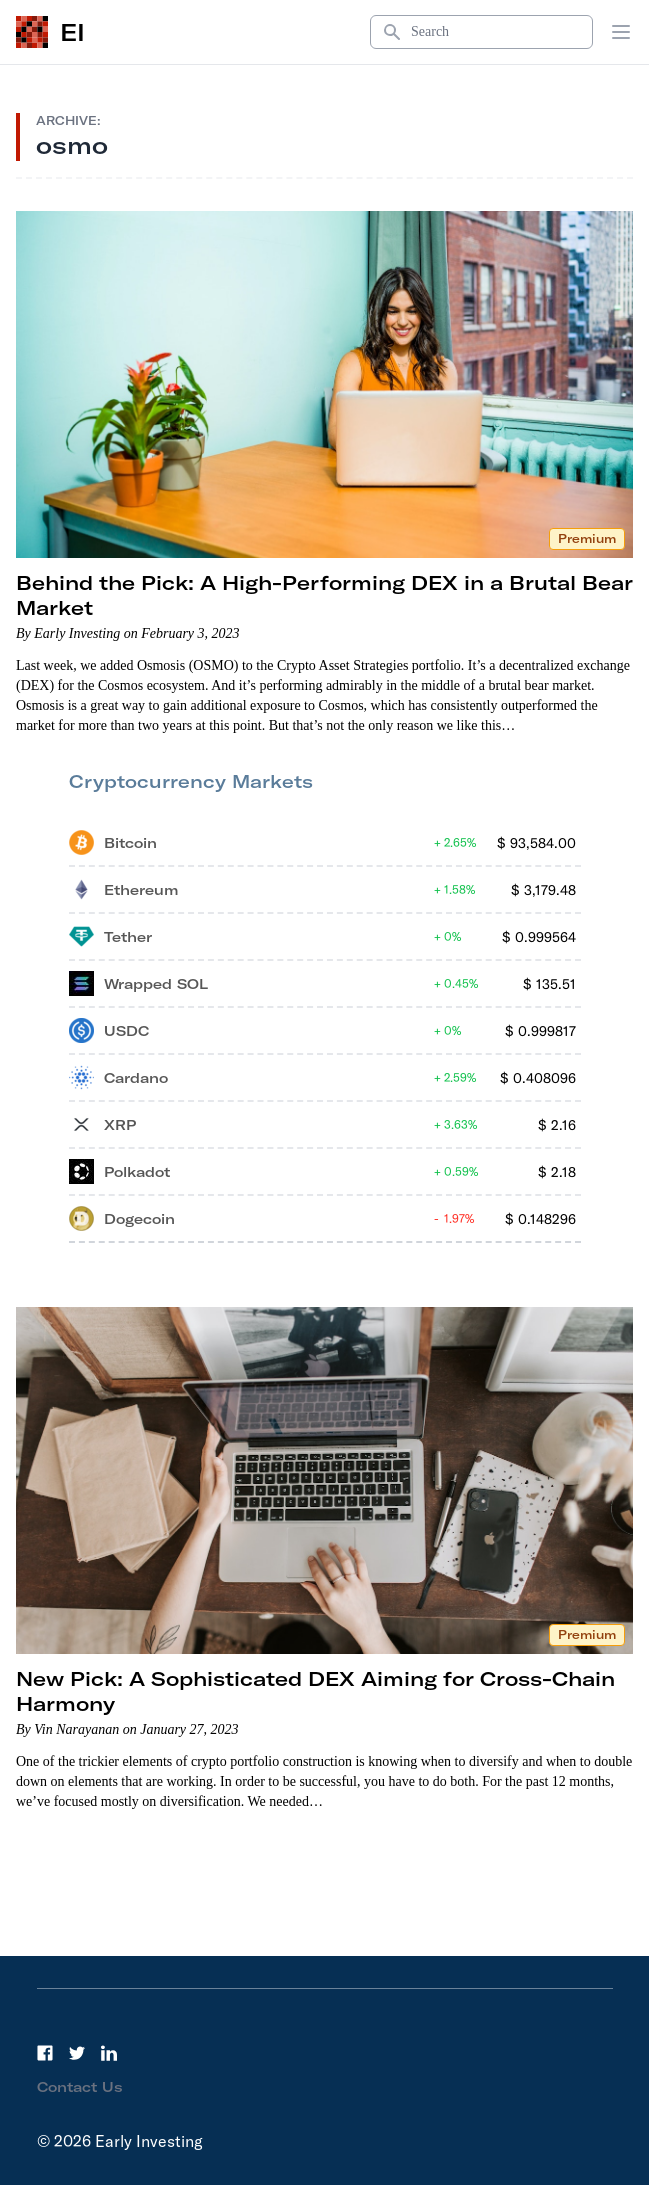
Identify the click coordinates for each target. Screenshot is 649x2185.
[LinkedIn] (109, 2053)
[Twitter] (77, 2053)
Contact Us (80, 2087)
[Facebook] (45, 2053)
